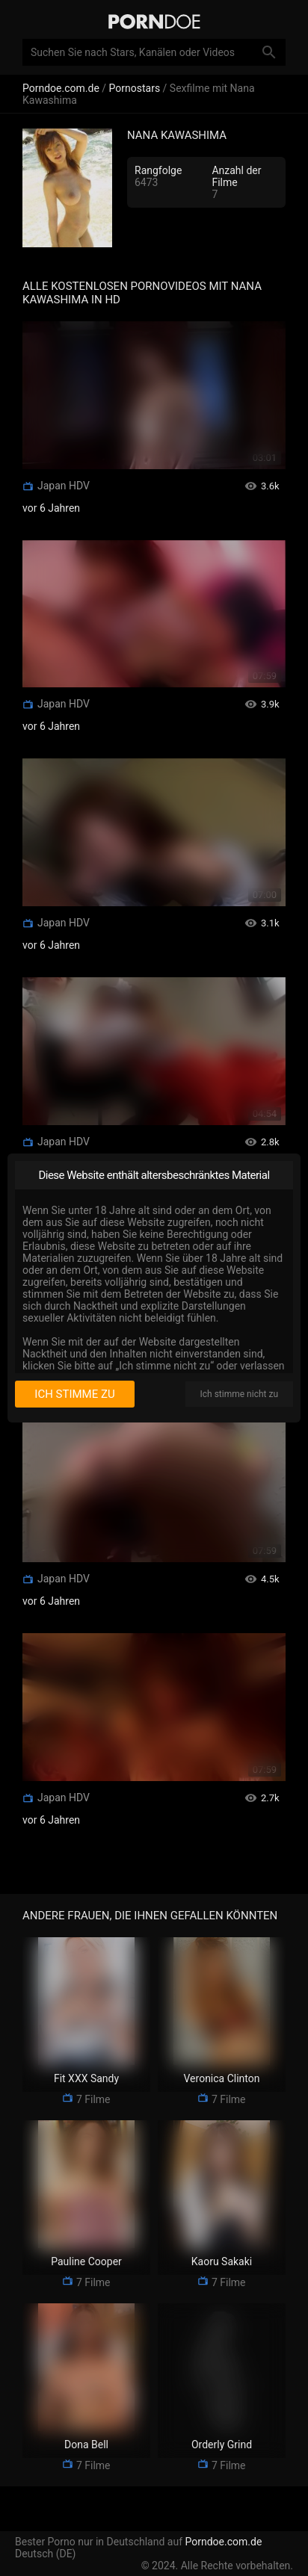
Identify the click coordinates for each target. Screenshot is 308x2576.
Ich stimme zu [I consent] (74, 1394)
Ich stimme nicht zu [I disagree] (239, 1394)
